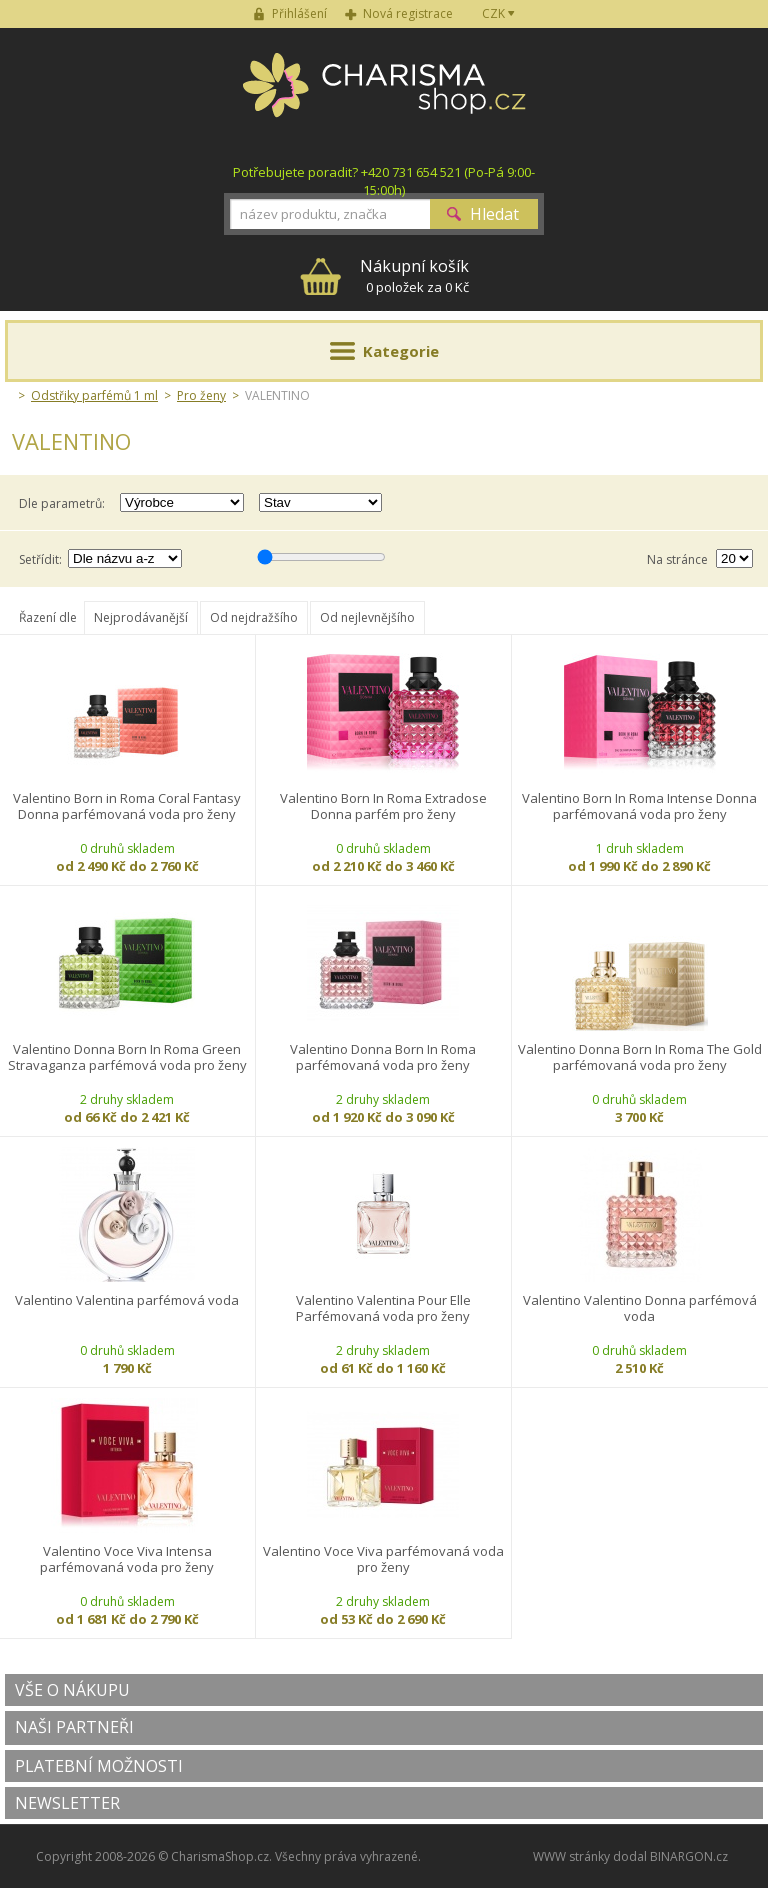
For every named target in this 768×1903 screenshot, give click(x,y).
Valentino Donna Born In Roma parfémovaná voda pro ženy (383, 1057)
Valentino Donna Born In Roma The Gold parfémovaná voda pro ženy (640, 1057)
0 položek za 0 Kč (414, 275)
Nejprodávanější (141, 617)
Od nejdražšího (254, 617)
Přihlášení (299, 13)
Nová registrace (408, 13)
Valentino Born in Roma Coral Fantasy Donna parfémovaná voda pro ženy (127, 806)
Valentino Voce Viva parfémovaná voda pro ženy (383, 1559)
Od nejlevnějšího (367, 617)
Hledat (494, 214)
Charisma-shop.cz (384, 96)
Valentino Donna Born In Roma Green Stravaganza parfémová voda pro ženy (127, 1057)
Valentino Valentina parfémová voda (127, 1300)
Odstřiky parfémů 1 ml (94, 395)
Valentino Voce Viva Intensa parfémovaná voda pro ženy (127, 1559)
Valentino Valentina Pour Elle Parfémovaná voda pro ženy (383, 1308)
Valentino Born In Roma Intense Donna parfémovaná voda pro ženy (639, 806)
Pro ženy (201, 395)
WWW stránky (571, 1856)
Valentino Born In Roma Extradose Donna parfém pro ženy (383, 806)
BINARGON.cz (689, 1856)
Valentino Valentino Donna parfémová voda (640, 1308)
